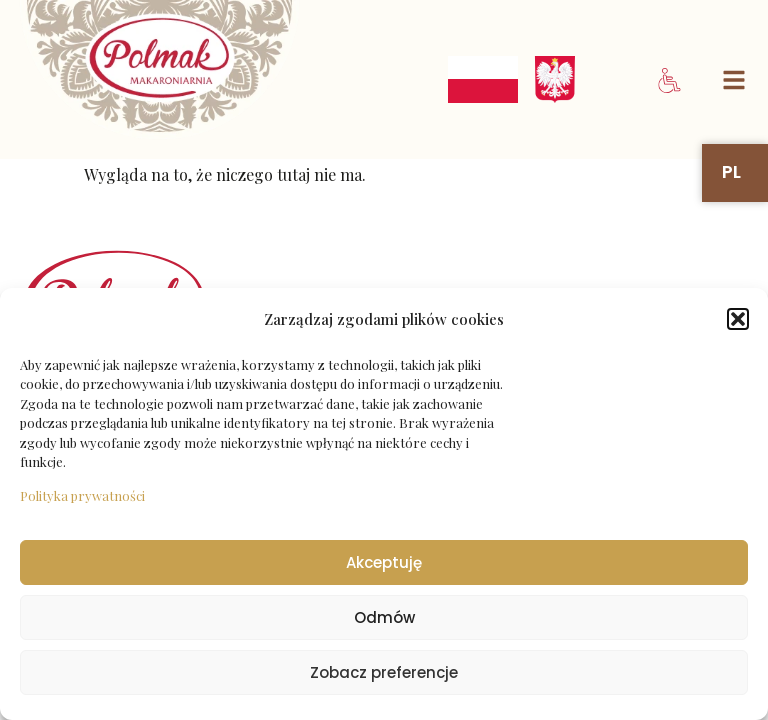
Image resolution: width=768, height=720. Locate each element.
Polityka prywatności (82, 495)
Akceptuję (384, 562)
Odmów (384, 617)
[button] (738, 319)
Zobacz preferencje (384, 672)
